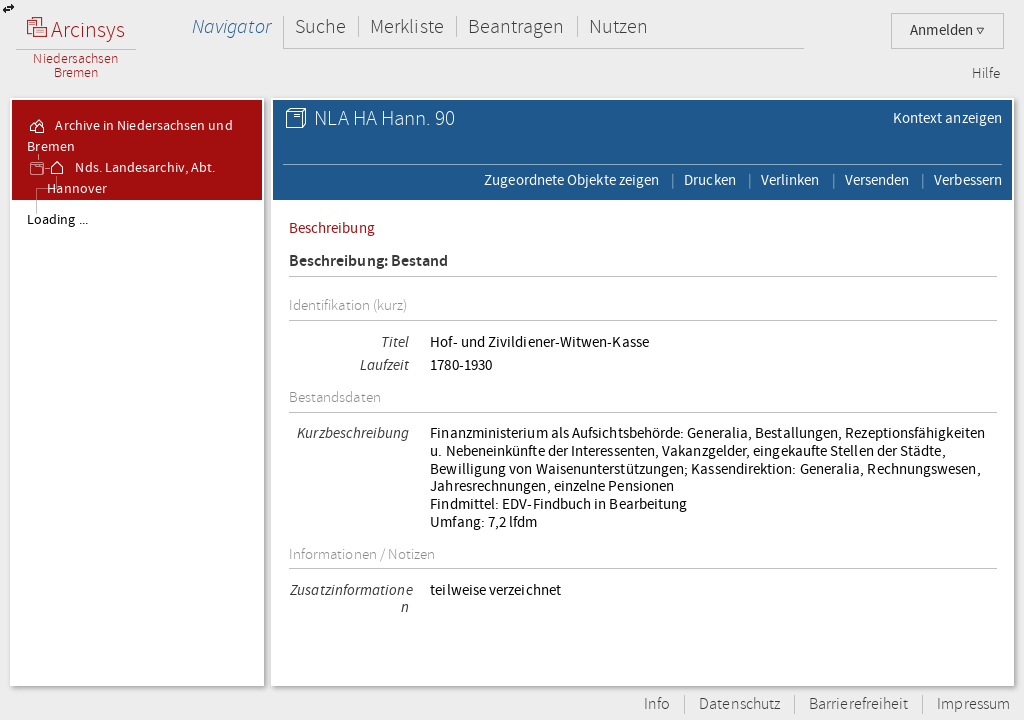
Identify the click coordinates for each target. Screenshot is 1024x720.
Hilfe (986, 74)
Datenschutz (739, 704)
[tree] (137, 442)
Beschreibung (332, 228)
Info (657, 704)
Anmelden (947, 30)
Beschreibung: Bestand (369, 261)
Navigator (231, 26)
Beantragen (516, 26)
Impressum (973, 704)
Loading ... (57, 220)
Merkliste (407, 26)
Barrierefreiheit (858, 704)
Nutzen (618, 26)
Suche (320, 26)
